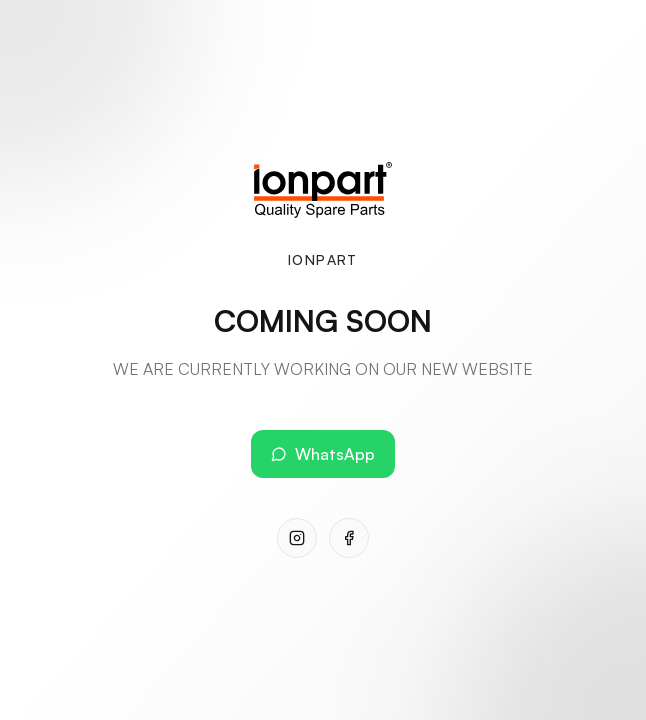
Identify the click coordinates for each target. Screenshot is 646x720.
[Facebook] (349, 538)
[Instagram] (297, 538)
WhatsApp (323, 454)
